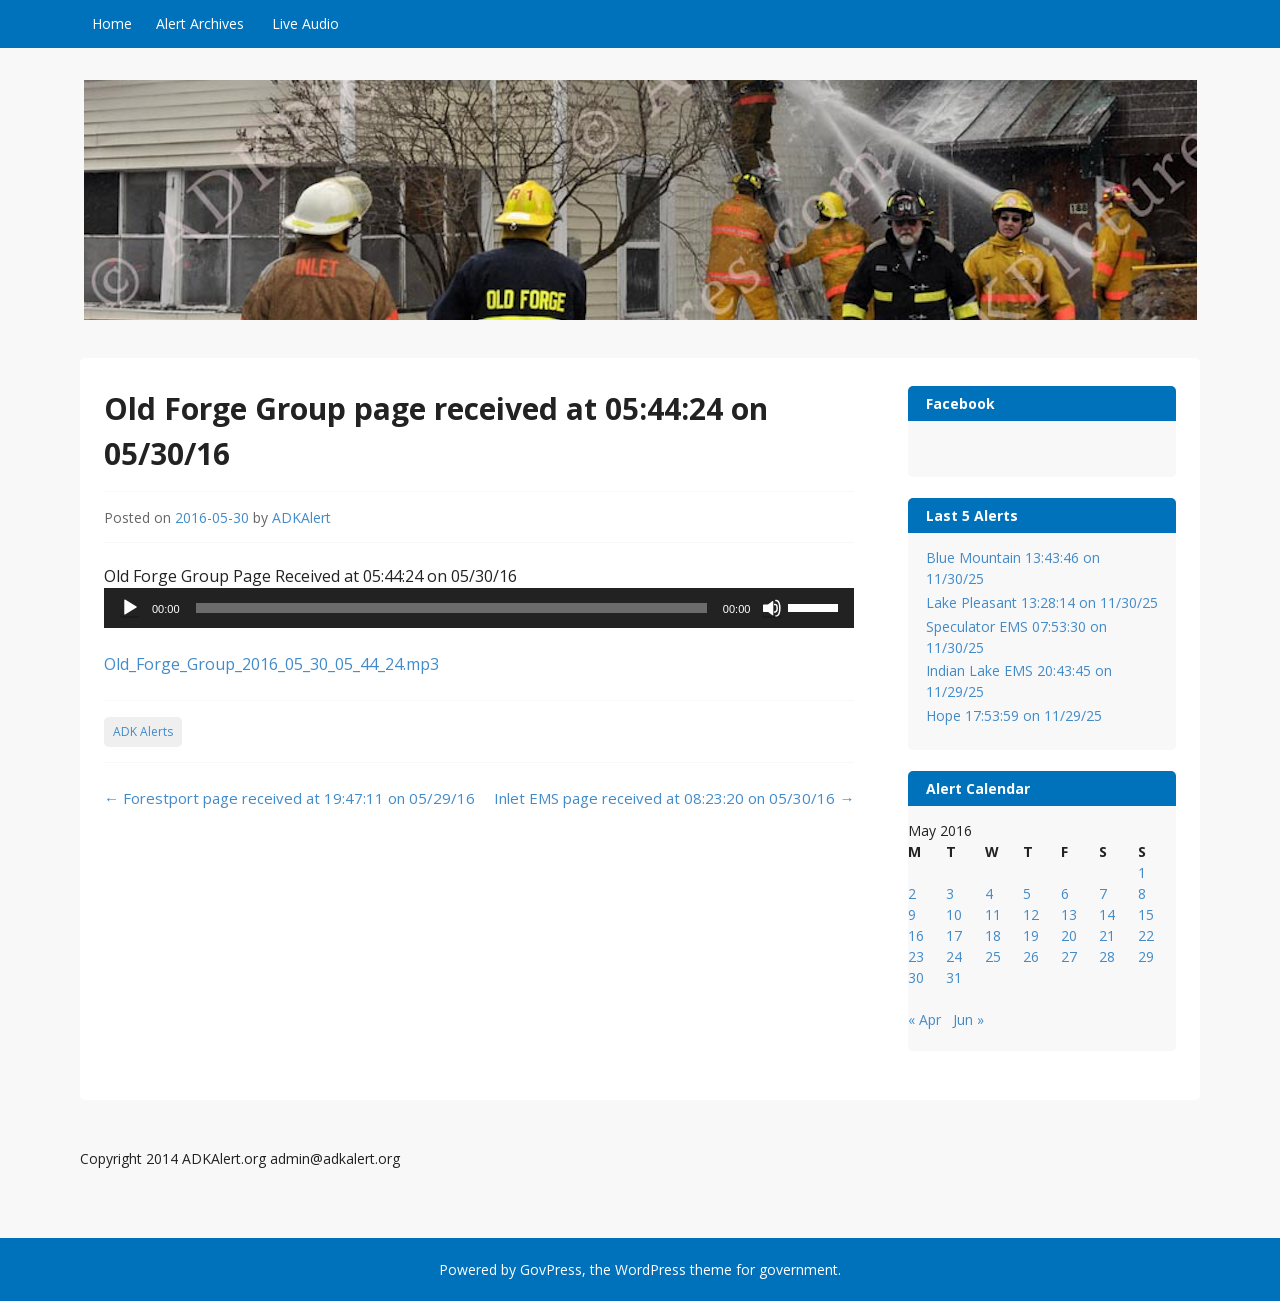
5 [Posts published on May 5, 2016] (1027, 893)
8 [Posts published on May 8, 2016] (1142, 893)
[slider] (451, 608)
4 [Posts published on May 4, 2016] (989, 893)
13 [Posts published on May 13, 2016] (1069, 914)
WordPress (650, 1269)
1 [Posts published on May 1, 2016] (1142, 872)
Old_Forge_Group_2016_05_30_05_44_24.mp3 (271, 664)
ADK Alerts (143, 731)
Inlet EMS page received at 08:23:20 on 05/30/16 (674, 798)
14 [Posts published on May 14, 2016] (1107, 914)
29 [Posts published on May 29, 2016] (1146, 956)
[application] (479, 608)
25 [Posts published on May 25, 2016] (993, 956)
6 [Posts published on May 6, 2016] (1065, 893)
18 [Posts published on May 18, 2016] (993, 935)
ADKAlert (301, 517)
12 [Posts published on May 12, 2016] (1031, 914)
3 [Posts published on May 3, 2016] (950, 893)
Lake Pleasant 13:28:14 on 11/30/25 (1042, 602)
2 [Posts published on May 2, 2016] (912, 893)
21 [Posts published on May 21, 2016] (1107, 935)
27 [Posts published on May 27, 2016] (1069, 956)
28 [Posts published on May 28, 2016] (1107, 956)
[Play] (130, 608)
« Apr (924, 1019)
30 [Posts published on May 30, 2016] (916, 977)
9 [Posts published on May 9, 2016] (912, 914)
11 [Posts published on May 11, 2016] (993, 914)
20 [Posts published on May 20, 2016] (1069, 935)
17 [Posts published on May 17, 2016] (954, 935)
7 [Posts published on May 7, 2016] (1103, 893)
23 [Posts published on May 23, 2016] (916, 956)
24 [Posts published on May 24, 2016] (954, 956)
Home (112, 23)
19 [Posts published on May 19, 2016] (1031, 935)
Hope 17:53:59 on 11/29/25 (1014, 715)
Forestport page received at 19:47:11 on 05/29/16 (289, 798)
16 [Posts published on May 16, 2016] (916, 935)
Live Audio (305, 23)
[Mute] (772, 608)
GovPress (551, 1269)
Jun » (968, 1019)
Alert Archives (200, 23)
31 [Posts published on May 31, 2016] (954, 977)
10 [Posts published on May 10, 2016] (954, 914)
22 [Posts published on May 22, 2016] (1146, 935)
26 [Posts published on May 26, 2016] (1031, 956)
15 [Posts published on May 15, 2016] (1146, 914)
